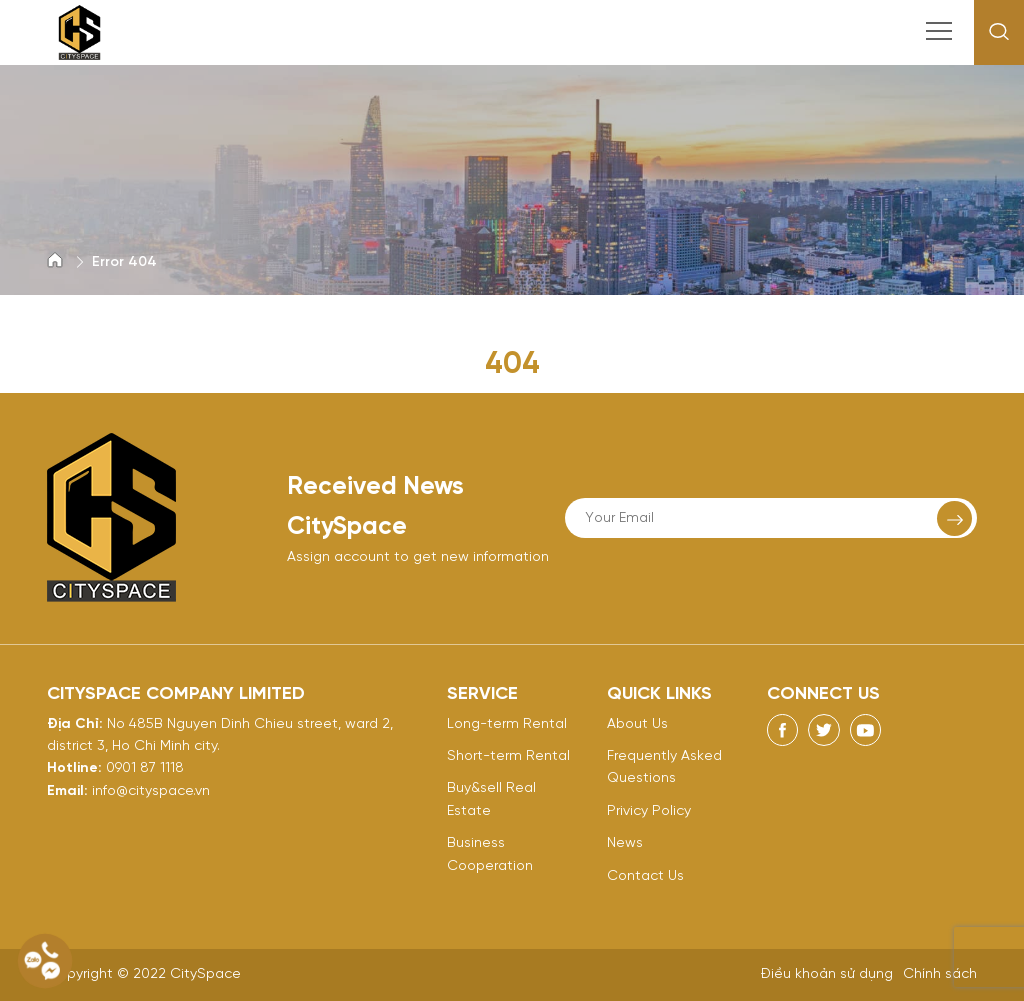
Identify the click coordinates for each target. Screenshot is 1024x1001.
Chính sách (940, 974)
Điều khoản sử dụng (827, 974)
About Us (637, 724)
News (625, 843)
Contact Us (645, 876)
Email (65, 791)
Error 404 (124, 262)
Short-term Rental (508, 756)
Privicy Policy (649, 811)
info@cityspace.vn (151, 791)
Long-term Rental (507, 724)
